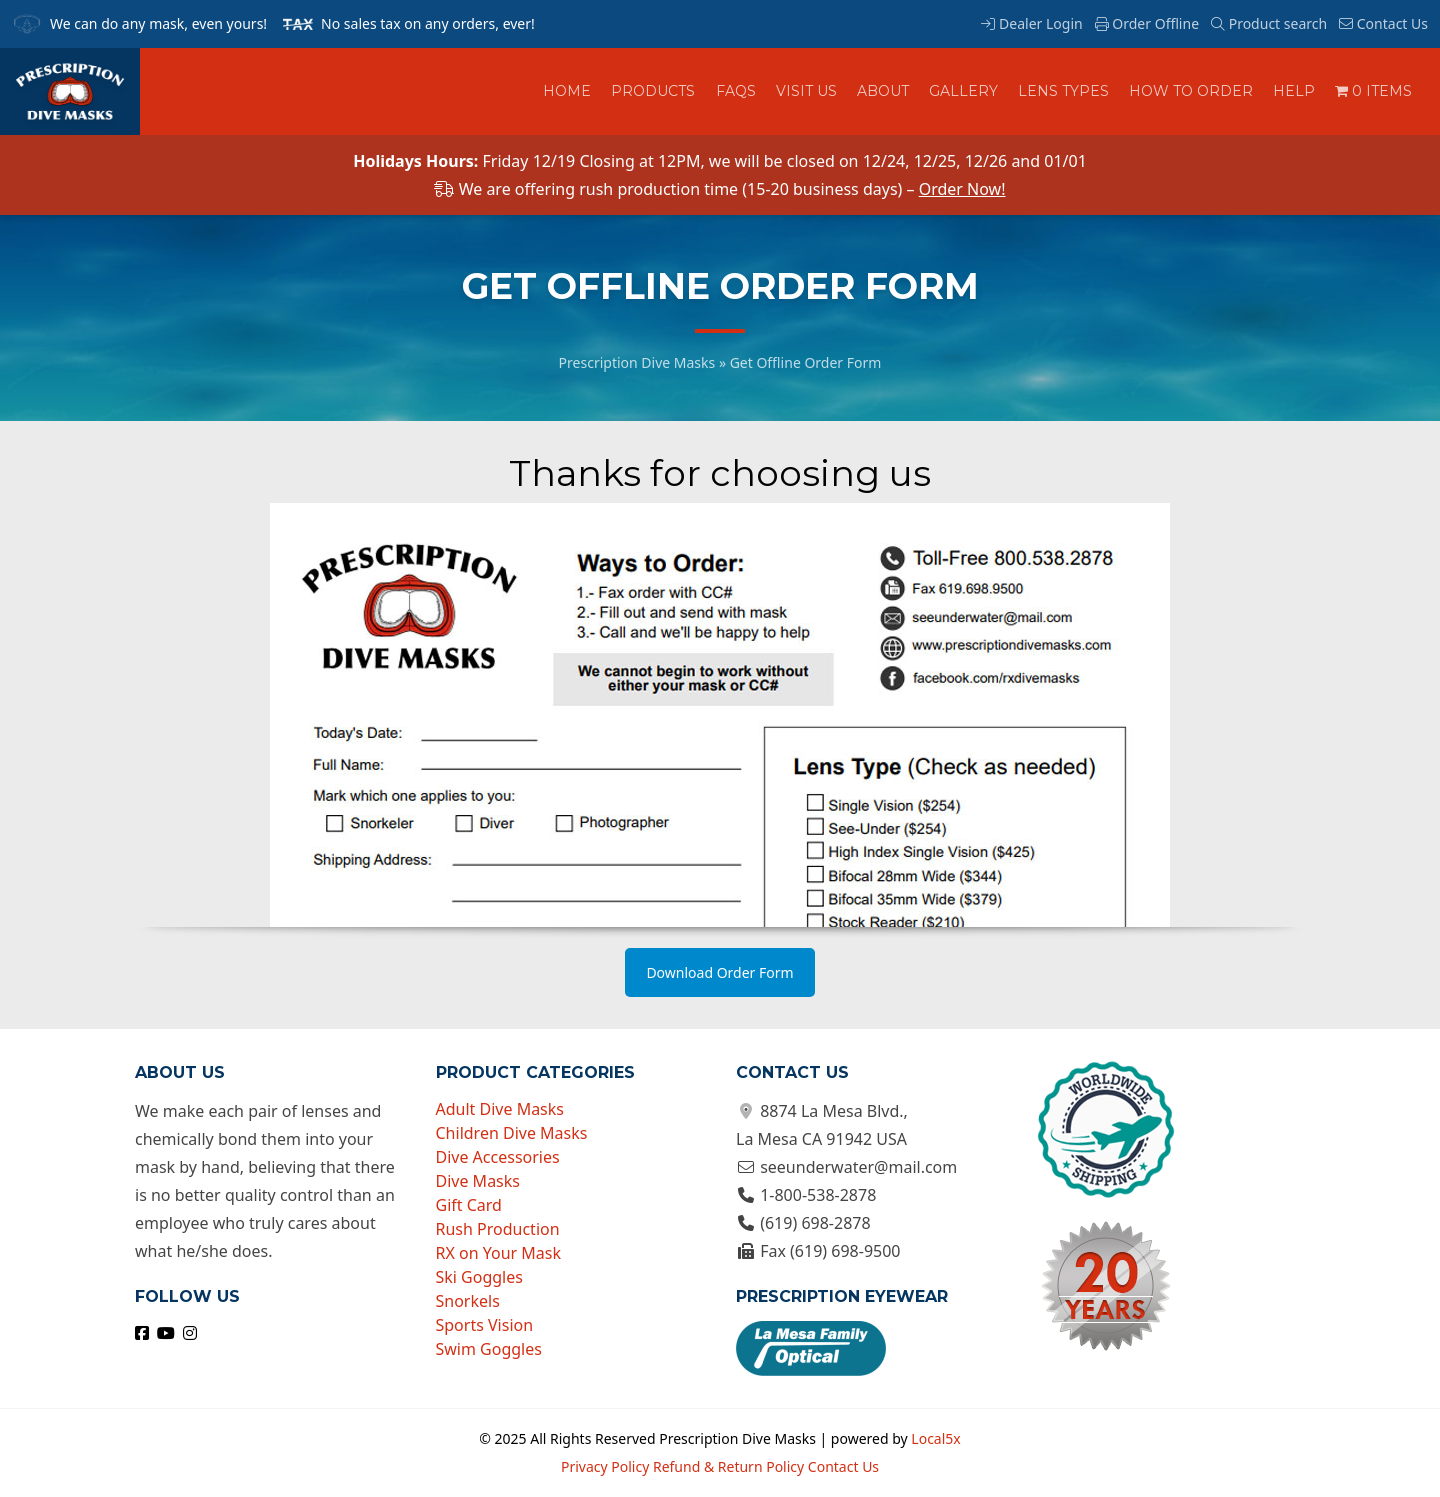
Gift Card (469, 1205)
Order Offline (1147, 23)
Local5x (935, 1438)
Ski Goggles (479, 1277)
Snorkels (468, 1301)
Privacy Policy (605, 1466)
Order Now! (962, 189)
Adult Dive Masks (500, 1109)
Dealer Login (1031, 23)
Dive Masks (478, 1181)
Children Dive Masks (512, 1133)
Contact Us (1383, 23)
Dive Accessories (498, 1157)
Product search (1269, 23)
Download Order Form (719, 972)
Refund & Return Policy (728, 1466)
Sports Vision (485, 1325)
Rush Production (498, 1229)
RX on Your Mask (499, 1253)
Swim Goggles (489, 1349)
